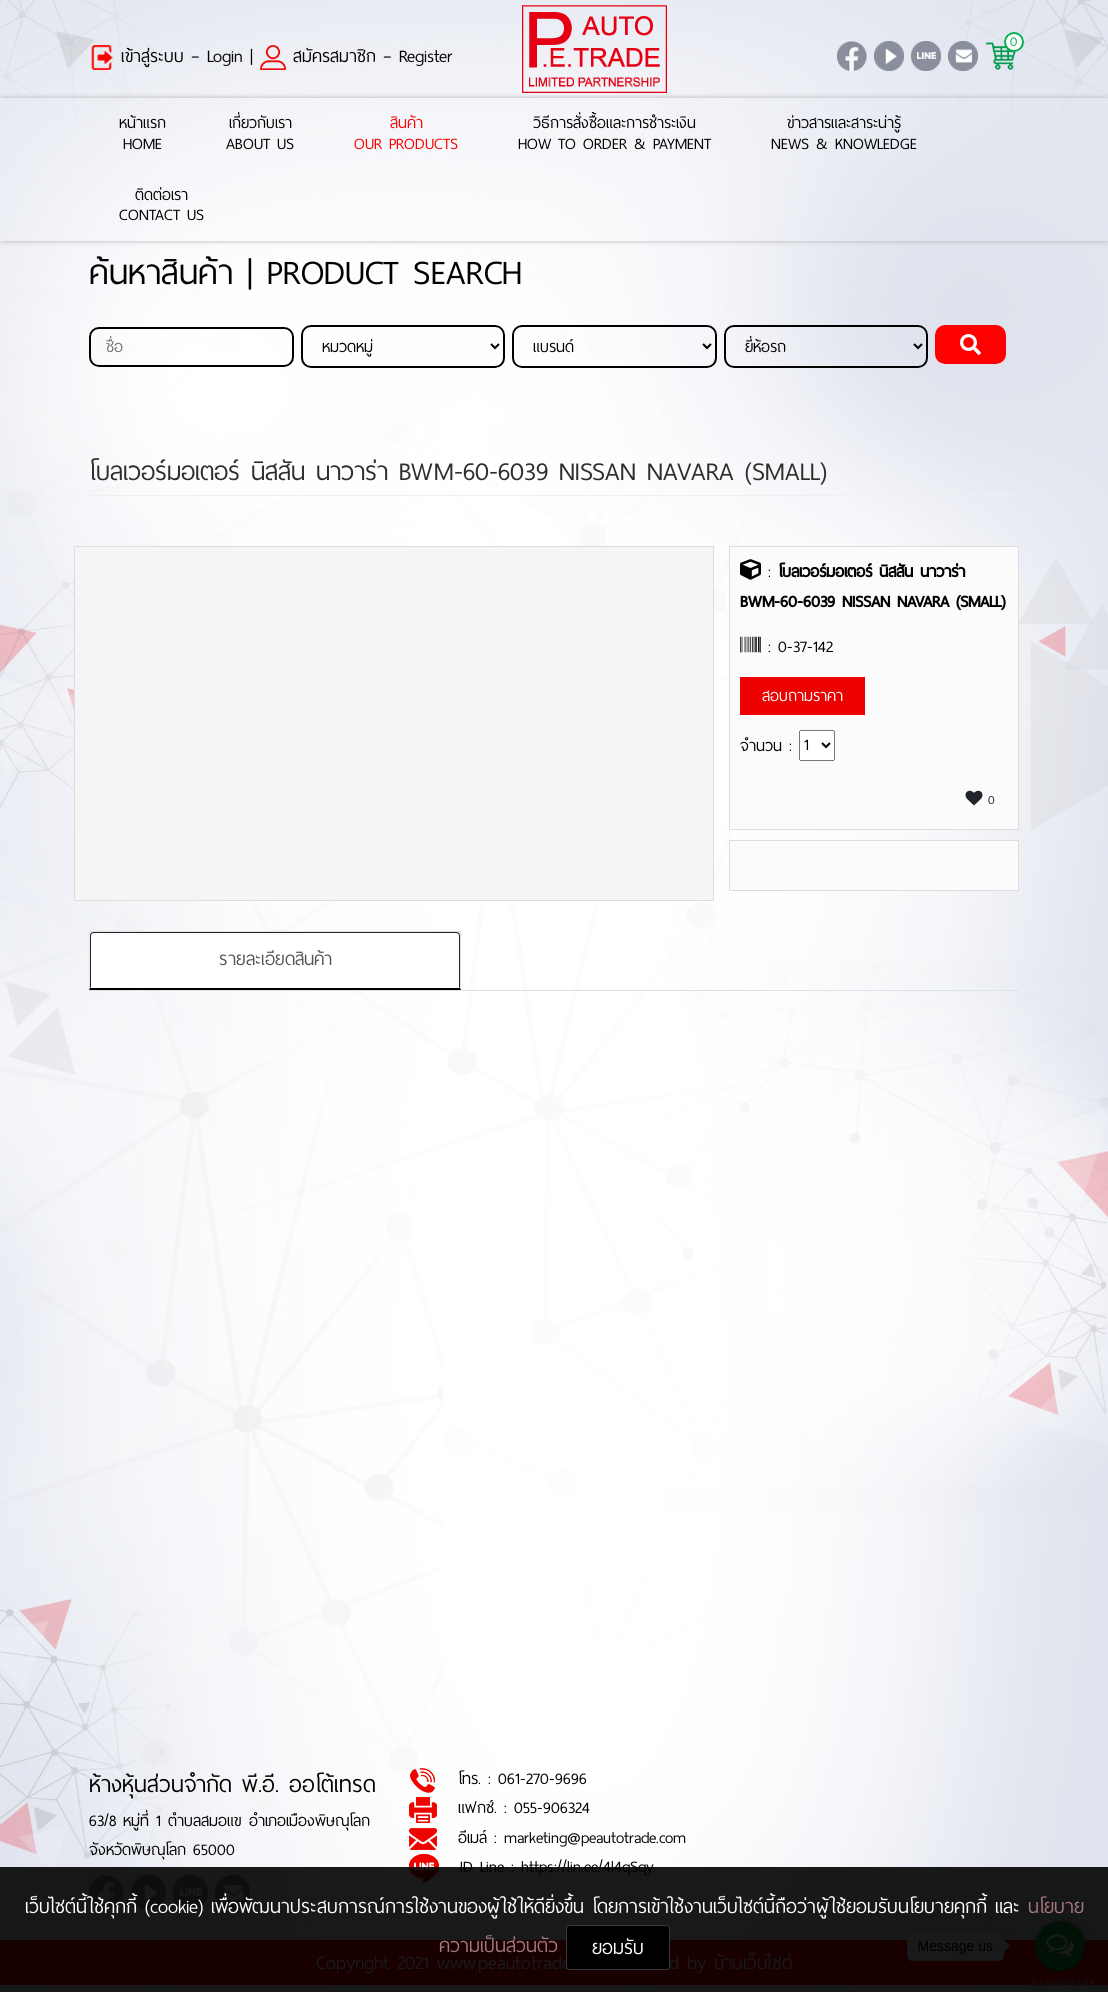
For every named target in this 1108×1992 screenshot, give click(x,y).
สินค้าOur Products (406, 134)
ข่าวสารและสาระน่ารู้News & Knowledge (844, 134)
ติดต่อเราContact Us (161, 206)
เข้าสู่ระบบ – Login (166, 56)
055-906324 (552, 1808)
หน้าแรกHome (142, 134)
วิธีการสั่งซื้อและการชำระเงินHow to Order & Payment (614, 134)
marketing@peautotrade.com (595, 1837)
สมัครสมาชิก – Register (356, 56)
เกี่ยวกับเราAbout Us (260, 134)
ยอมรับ (618, 1947)
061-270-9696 (542, 1779)
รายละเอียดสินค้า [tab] (275, 960)
